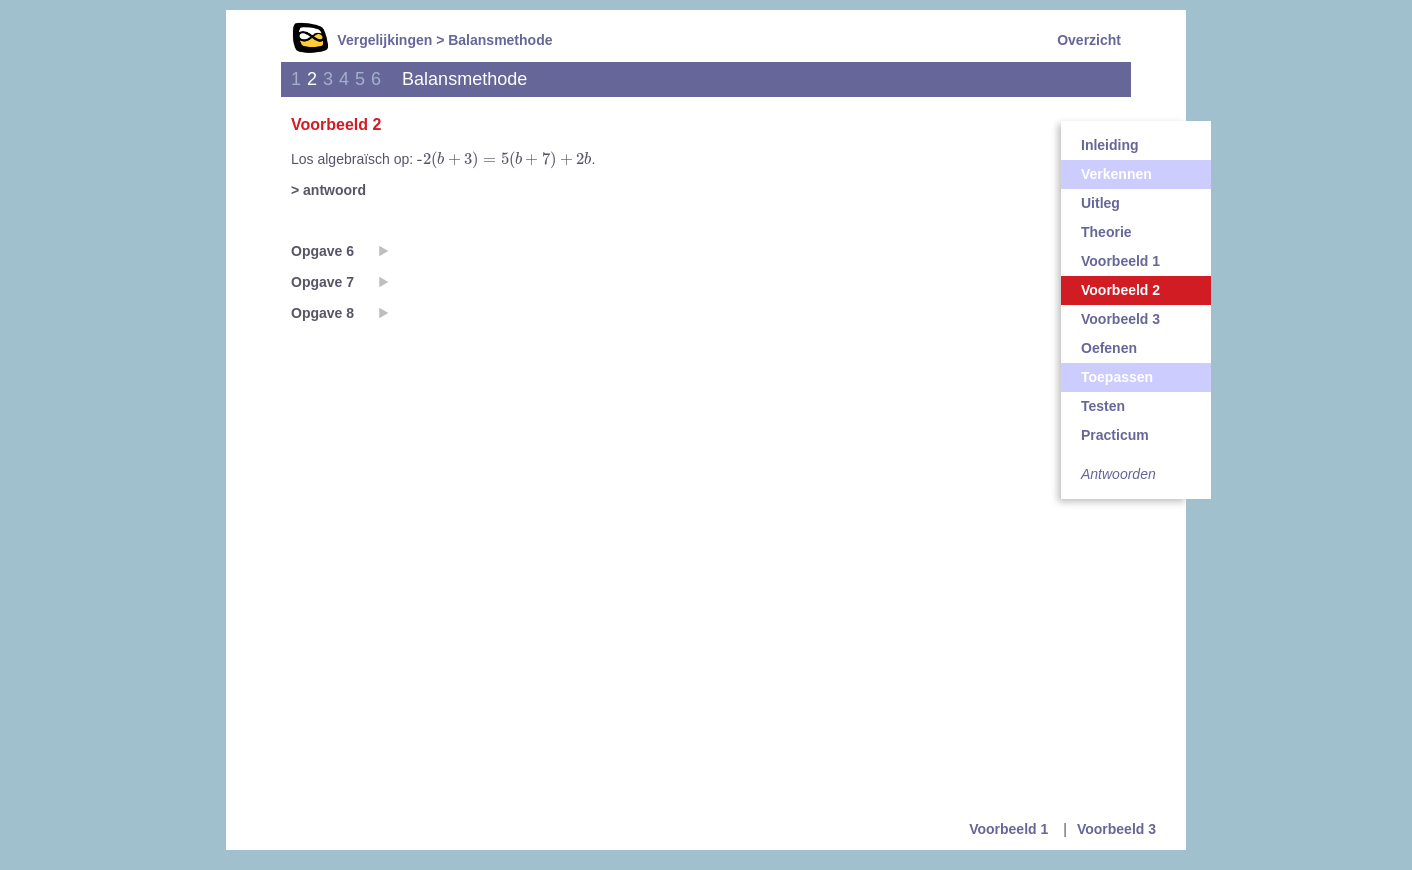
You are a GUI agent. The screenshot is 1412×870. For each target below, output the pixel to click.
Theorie (1106, 232)
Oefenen (1109, 348)
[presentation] (504, 160)
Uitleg (1100, 203)
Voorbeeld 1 (1120, 261)
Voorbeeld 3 (1120, 319)
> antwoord (328, 190)
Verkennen (1116, 174)
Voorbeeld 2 (1120, 290)
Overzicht (1089, 40)
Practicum (1115, 435)
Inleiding (1110, 145)
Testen (1103, 406)
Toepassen (1117, 377)
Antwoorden (1118, 474)
